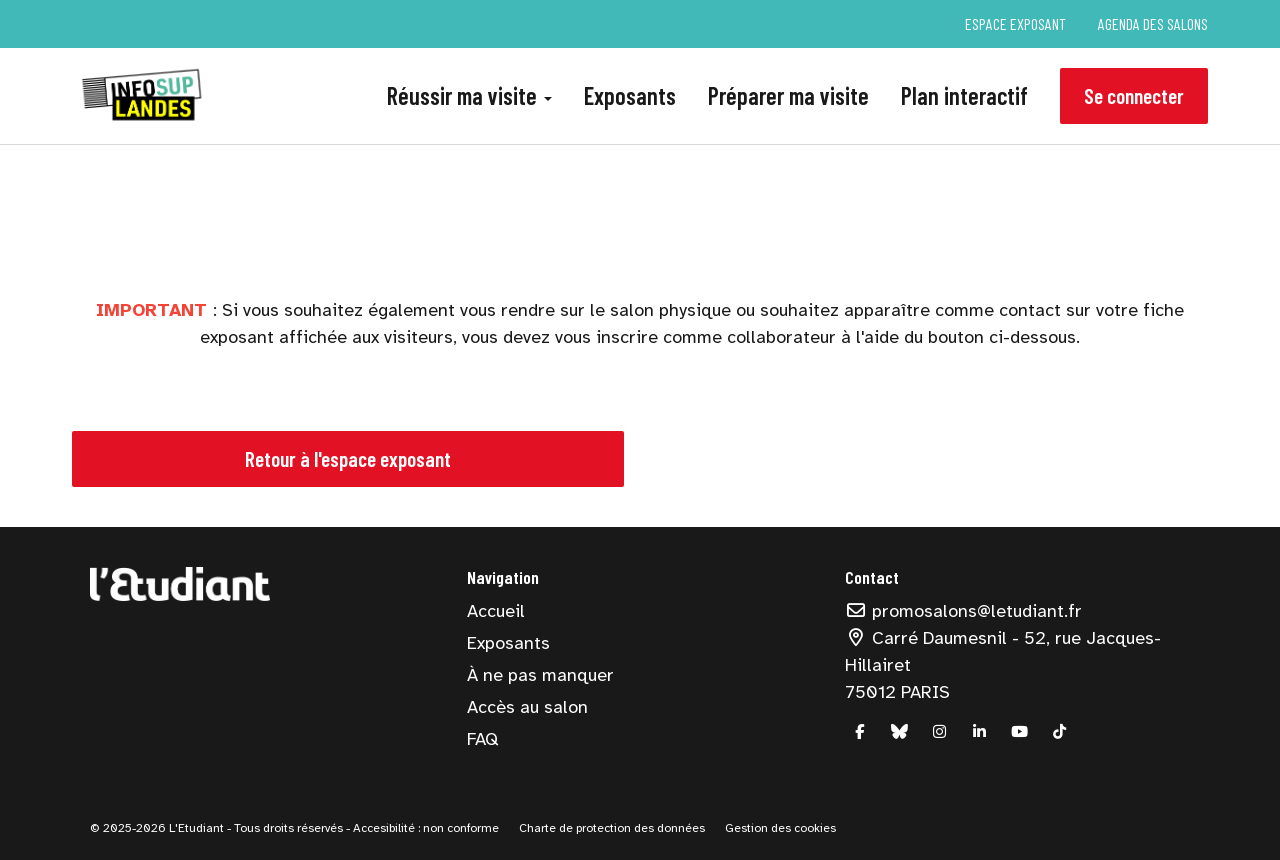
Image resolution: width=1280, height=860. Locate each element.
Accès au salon (527, 707)
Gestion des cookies (780, 828)
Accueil (496, 611)
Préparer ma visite (788, 95)
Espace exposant (1015, 23)
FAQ (482, 739)
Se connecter (1134, 95)
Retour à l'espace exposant (348, 458)
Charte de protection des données (612, 828)
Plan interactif (964, 95)
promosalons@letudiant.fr (964, 611)
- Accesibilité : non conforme (422, 828)
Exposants (630, 95)
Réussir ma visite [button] (469, 95)
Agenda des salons (1153, 23)
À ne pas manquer (540, 675)
